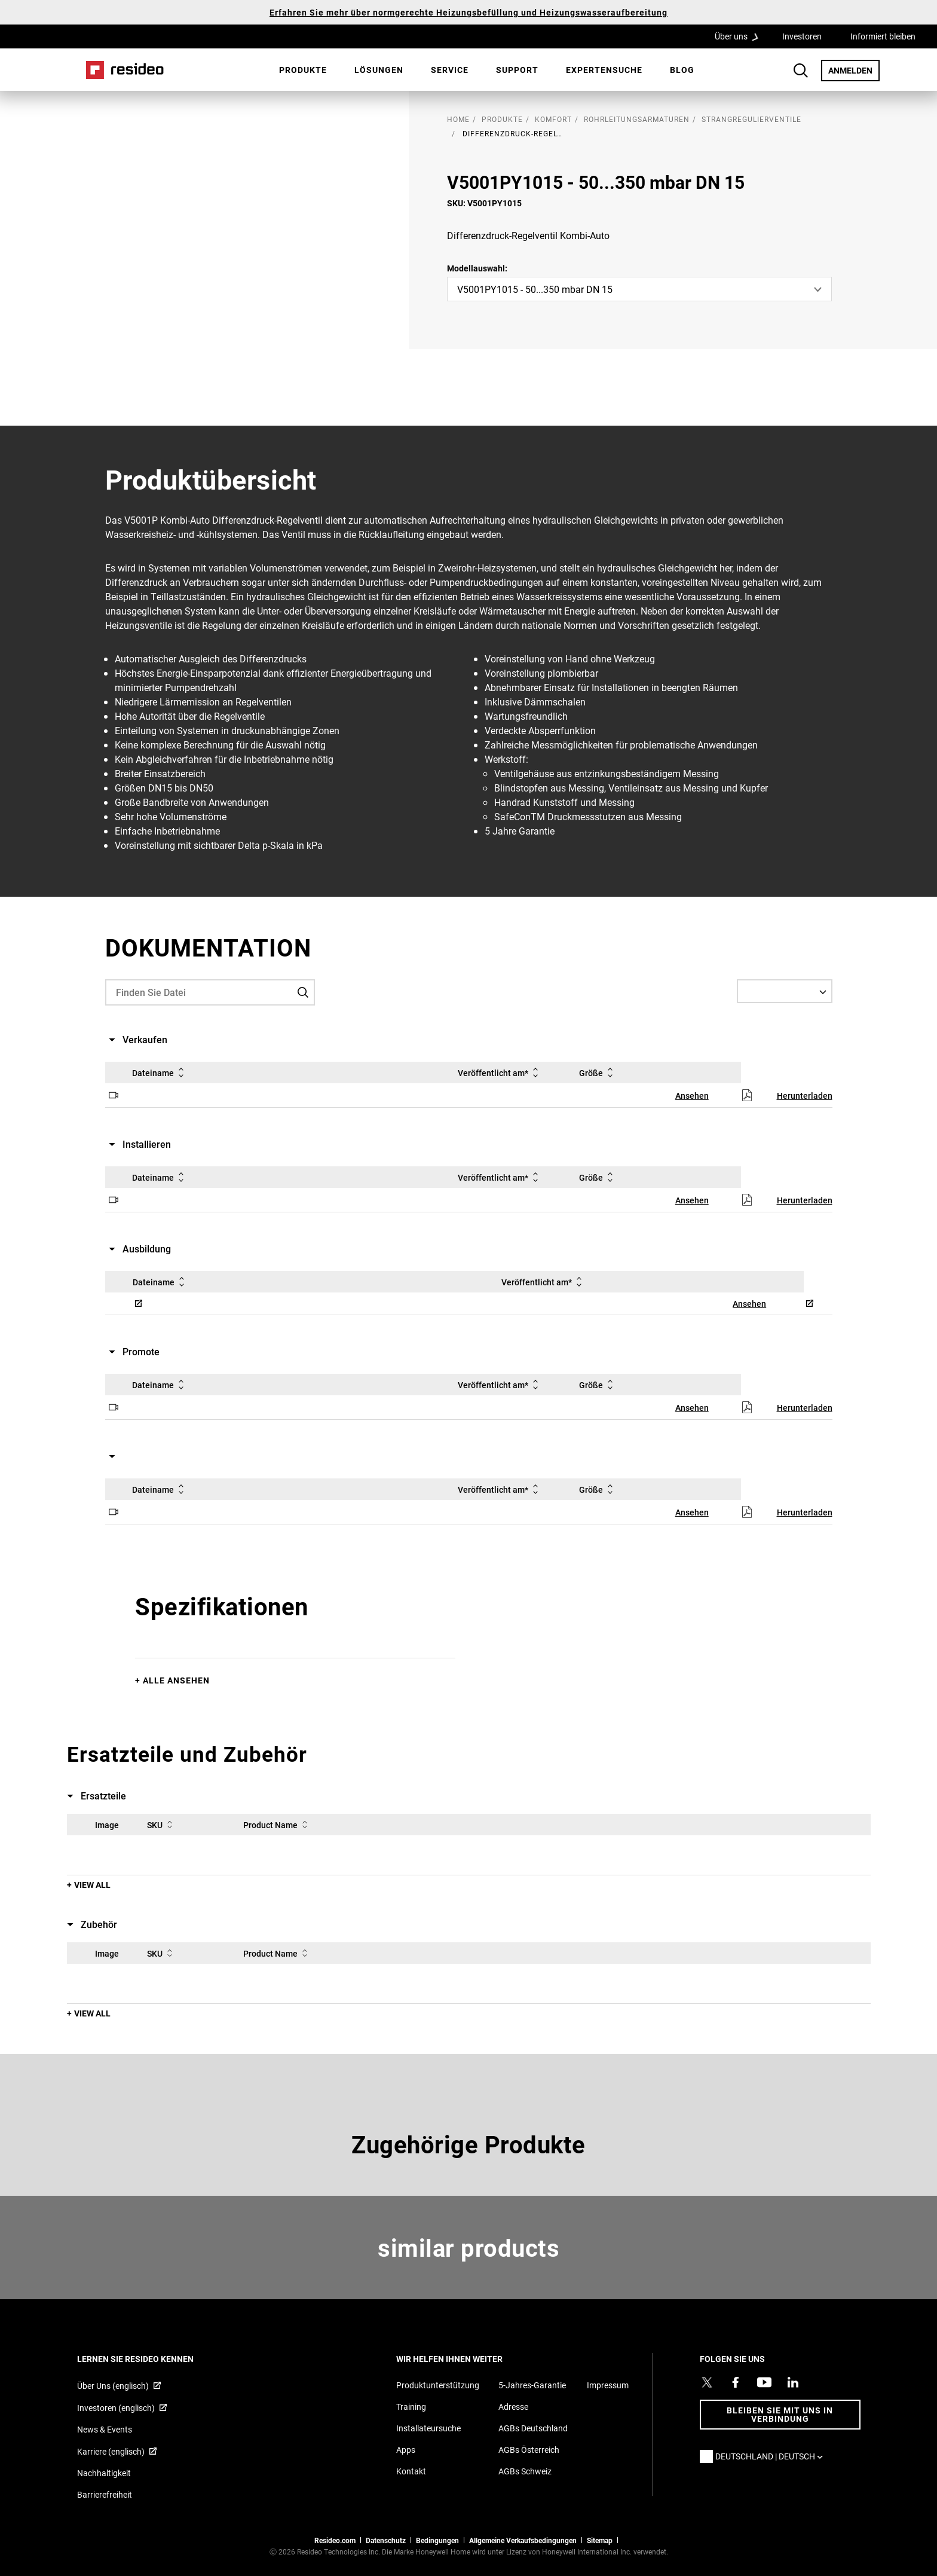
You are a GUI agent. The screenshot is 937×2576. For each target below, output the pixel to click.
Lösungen (378, 69)
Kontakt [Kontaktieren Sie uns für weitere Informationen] (411, 2471)
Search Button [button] (801, 70)
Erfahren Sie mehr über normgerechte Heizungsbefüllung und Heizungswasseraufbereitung (468, 12)
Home (125, 70)
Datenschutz (386, 2540)
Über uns (740, 36)
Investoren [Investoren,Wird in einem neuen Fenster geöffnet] (802, 36)
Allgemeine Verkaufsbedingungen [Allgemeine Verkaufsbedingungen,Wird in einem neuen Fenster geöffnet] (523, 2540)
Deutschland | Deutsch (772, 2456)
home (458, 119)
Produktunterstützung (437, 2385)
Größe (598, 1072)
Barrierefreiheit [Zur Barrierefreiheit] (104, 2494)
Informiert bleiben (882, 36)
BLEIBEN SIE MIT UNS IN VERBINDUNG (780, 2414)
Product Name (277, 1824)
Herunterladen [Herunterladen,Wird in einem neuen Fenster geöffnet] (804, 1095)
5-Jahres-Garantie (532, 2385)
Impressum (608, 2385)
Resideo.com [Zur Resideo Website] (335, 2540)
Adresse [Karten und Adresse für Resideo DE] (513, 2406)
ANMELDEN (854, 70)
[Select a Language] (784, 991)
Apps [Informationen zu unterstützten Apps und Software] (405, 2449)
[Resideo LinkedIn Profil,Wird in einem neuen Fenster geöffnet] (793, 2382)
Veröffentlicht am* (500, 1072)
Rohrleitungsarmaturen (637, 119)
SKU (162, 1824)
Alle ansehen (176, 1680)
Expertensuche (604, 69)
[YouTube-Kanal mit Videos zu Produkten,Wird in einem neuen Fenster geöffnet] (764, 2382)
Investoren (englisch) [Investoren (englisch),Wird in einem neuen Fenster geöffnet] (116, 2407)
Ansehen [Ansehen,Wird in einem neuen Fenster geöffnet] (692, 1095)
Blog (682, 69)
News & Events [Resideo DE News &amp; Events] (104, 2429)
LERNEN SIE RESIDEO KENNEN (151, 2358)
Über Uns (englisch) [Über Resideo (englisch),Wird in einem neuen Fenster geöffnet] (113, 2385)
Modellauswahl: (477, 268)
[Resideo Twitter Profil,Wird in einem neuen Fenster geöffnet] (707, 2382)
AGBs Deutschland (533, 2428)
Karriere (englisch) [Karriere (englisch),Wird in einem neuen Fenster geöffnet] (111, 2451)
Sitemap (600, 2540)
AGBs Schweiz (525, 2471)
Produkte (303, 69)
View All (92, 1884)
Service (449, 69)
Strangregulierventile (751, 119)
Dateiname (160, 1072)
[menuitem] (303, 70)
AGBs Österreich (528, 2449)
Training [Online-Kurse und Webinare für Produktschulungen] (411, 2406)
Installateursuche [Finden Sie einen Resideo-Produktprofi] (428, 2428)
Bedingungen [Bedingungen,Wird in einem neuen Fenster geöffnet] (437, 2540)
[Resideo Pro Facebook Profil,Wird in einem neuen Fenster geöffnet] (735, 2382)
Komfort (553, 119)
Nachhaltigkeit (104, 2473)
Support (517, 69)
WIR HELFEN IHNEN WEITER (465, 2358)
